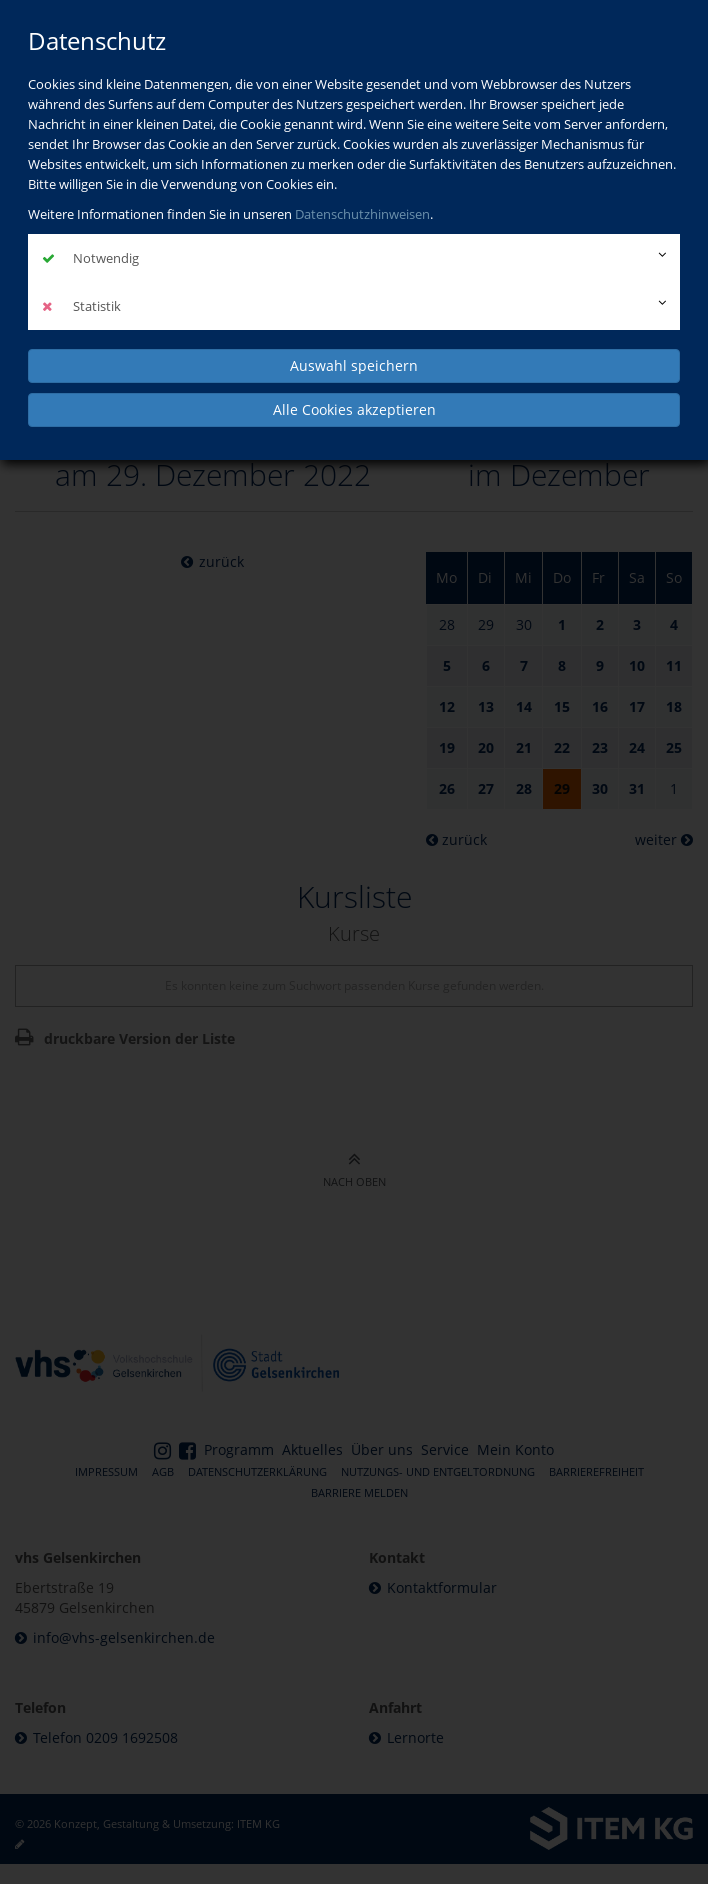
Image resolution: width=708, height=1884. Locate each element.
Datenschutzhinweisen (362, 214)
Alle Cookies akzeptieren (354, 409)
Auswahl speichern (354, 365)
